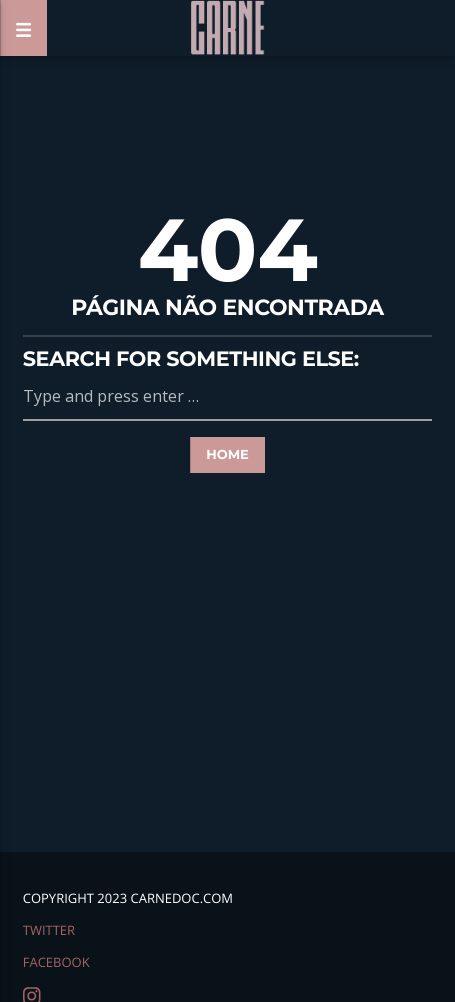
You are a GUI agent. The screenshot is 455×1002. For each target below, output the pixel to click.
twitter (49, 930)
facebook (56, 962)
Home (227, 455)
